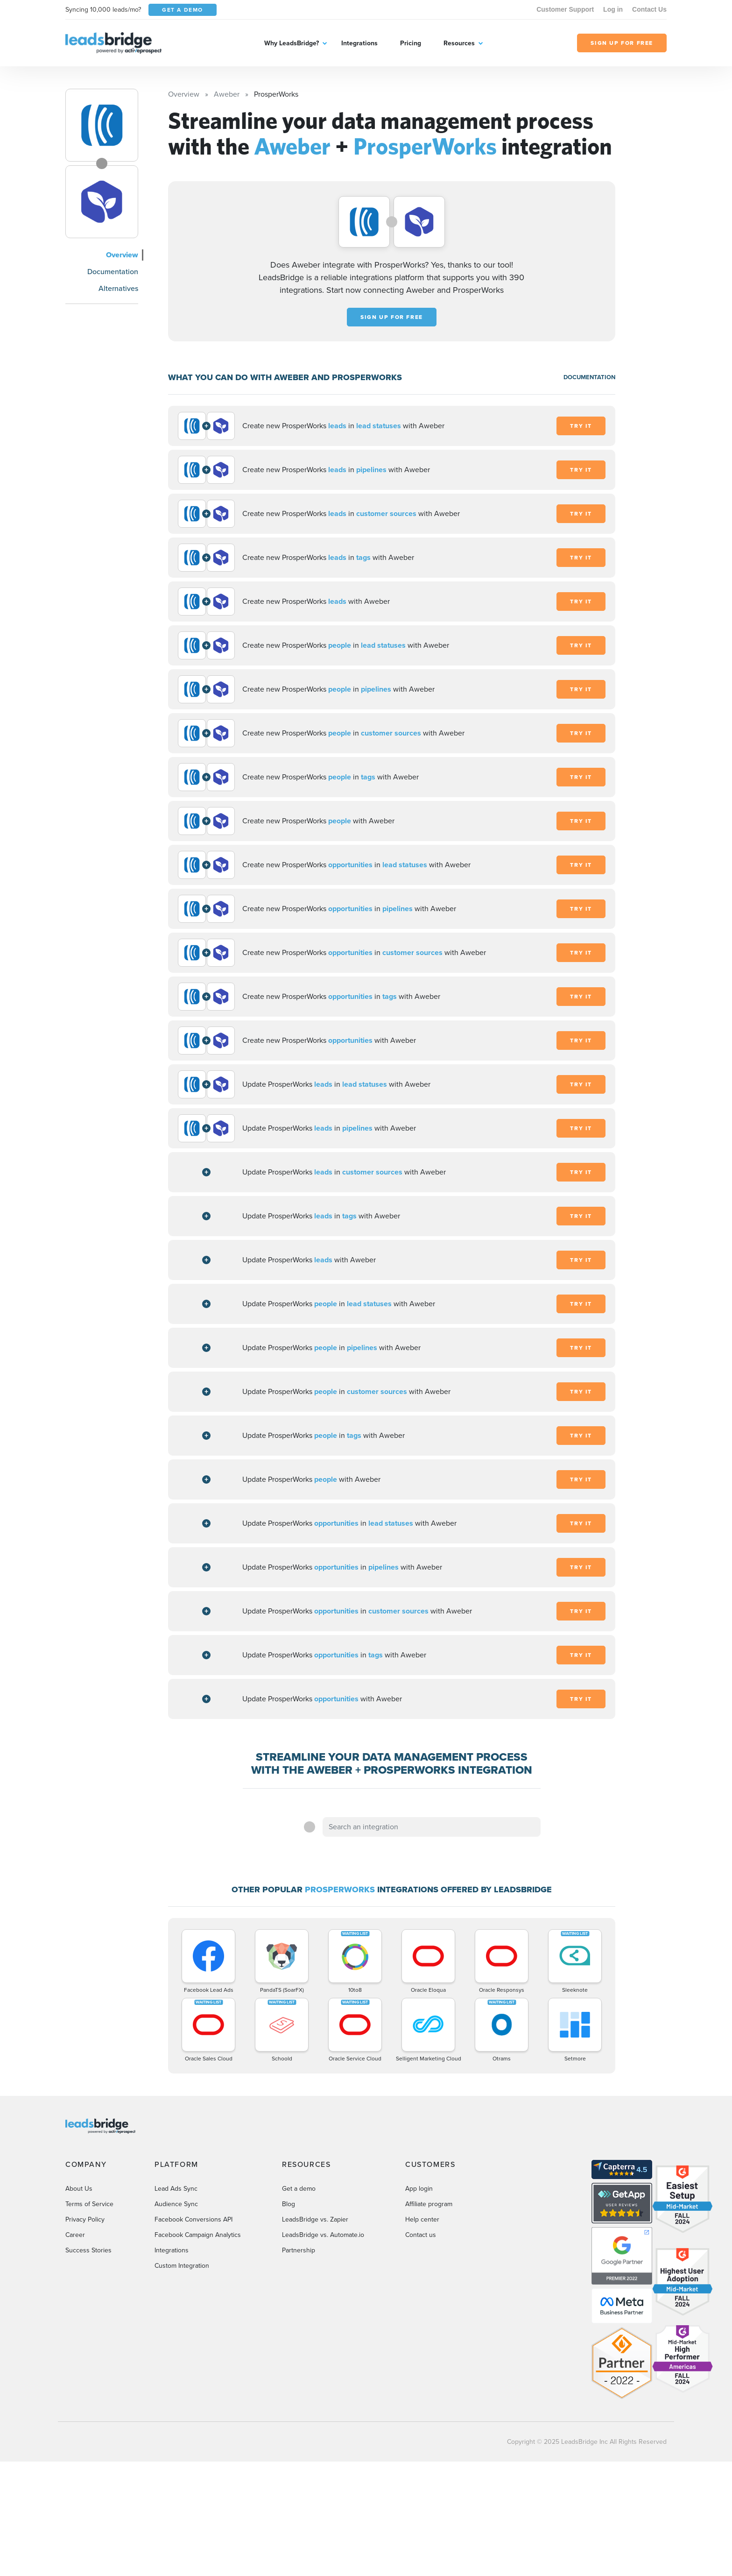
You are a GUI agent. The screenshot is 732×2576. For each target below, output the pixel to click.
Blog (288, 2204)
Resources (459, 43)
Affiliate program (428, 2204)
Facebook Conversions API (193, 2219)
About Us (78, 2189)
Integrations (359, 43)
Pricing (410, 43)
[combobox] (432, 1827)
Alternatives (118, 288)
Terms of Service (89, 2204)
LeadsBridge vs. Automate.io (323, 2235)
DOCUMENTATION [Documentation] (589, 377)
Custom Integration (182, 2266)
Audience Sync (176, 2204)
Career (75, 2235)
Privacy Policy (85, 2219)
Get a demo (299, 2189)
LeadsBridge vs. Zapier (315, 2219)
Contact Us (649, 9)
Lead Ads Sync (176, 2189)
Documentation (112, 271)
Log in (613, 9)
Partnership (298, 2250)
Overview (122, 254)
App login (419, 2189)
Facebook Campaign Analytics (198, 2235)
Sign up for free (391, 317)
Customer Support (565, 9)
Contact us (420, 2235)
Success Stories (88, 2250)
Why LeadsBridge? (291, 43)
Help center (422, 2219)
